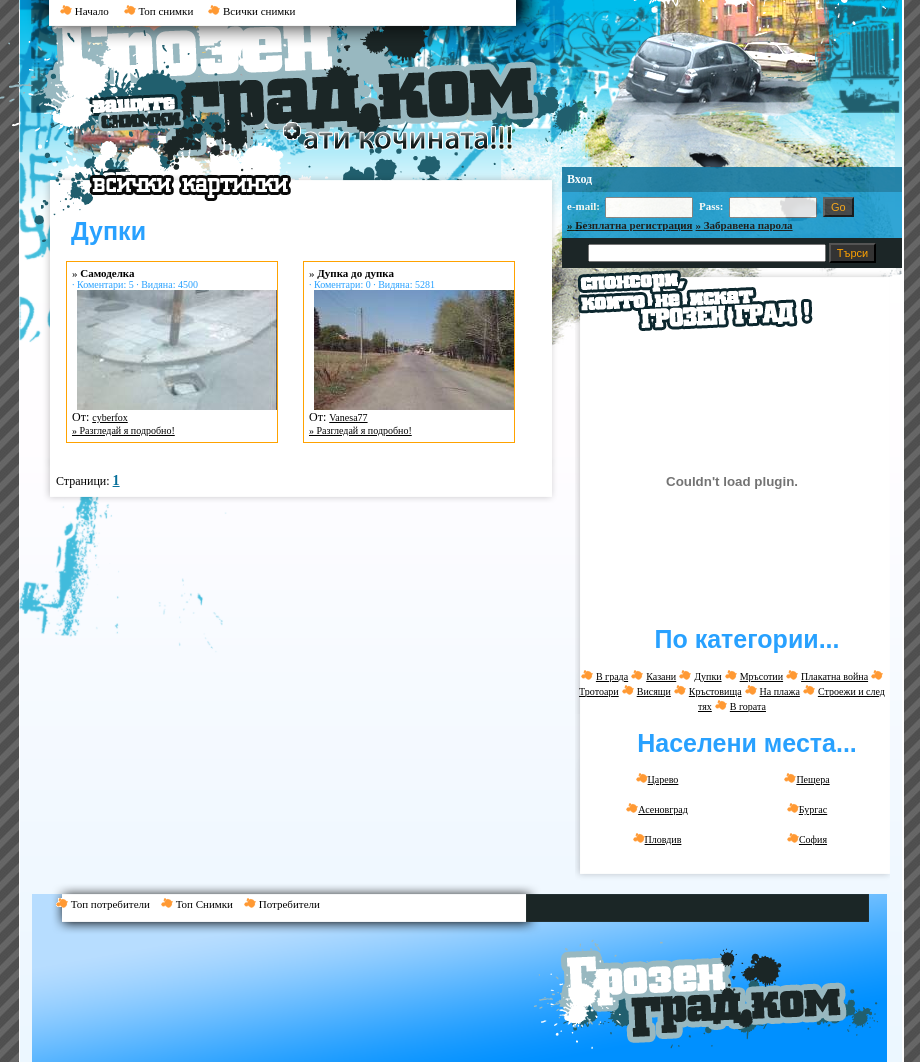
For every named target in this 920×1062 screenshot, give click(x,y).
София (807, 839)
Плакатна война (834, 676)
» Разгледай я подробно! (123, 430)
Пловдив (657, 839)
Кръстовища (715, 691)
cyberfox (110, 417)
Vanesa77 (348, 417)
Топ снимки (159, 11)
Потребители (286, 904)
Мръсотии (761, 676)
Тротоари (599, 691)
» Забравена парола (744, 225)
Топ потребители (108, 904)
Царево (657, 779)
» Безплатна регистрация (630, 225)
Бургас (807, 809)
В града (612, 676)
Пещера (806, 779)
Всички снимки (251, 11)
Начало (84, 11)
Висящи (654, 691)
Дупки (707, 676)
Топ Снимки (202, 904)
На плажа (780, 691)
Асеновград (657, 809)
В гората (748, 706)
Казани (661, 676)
